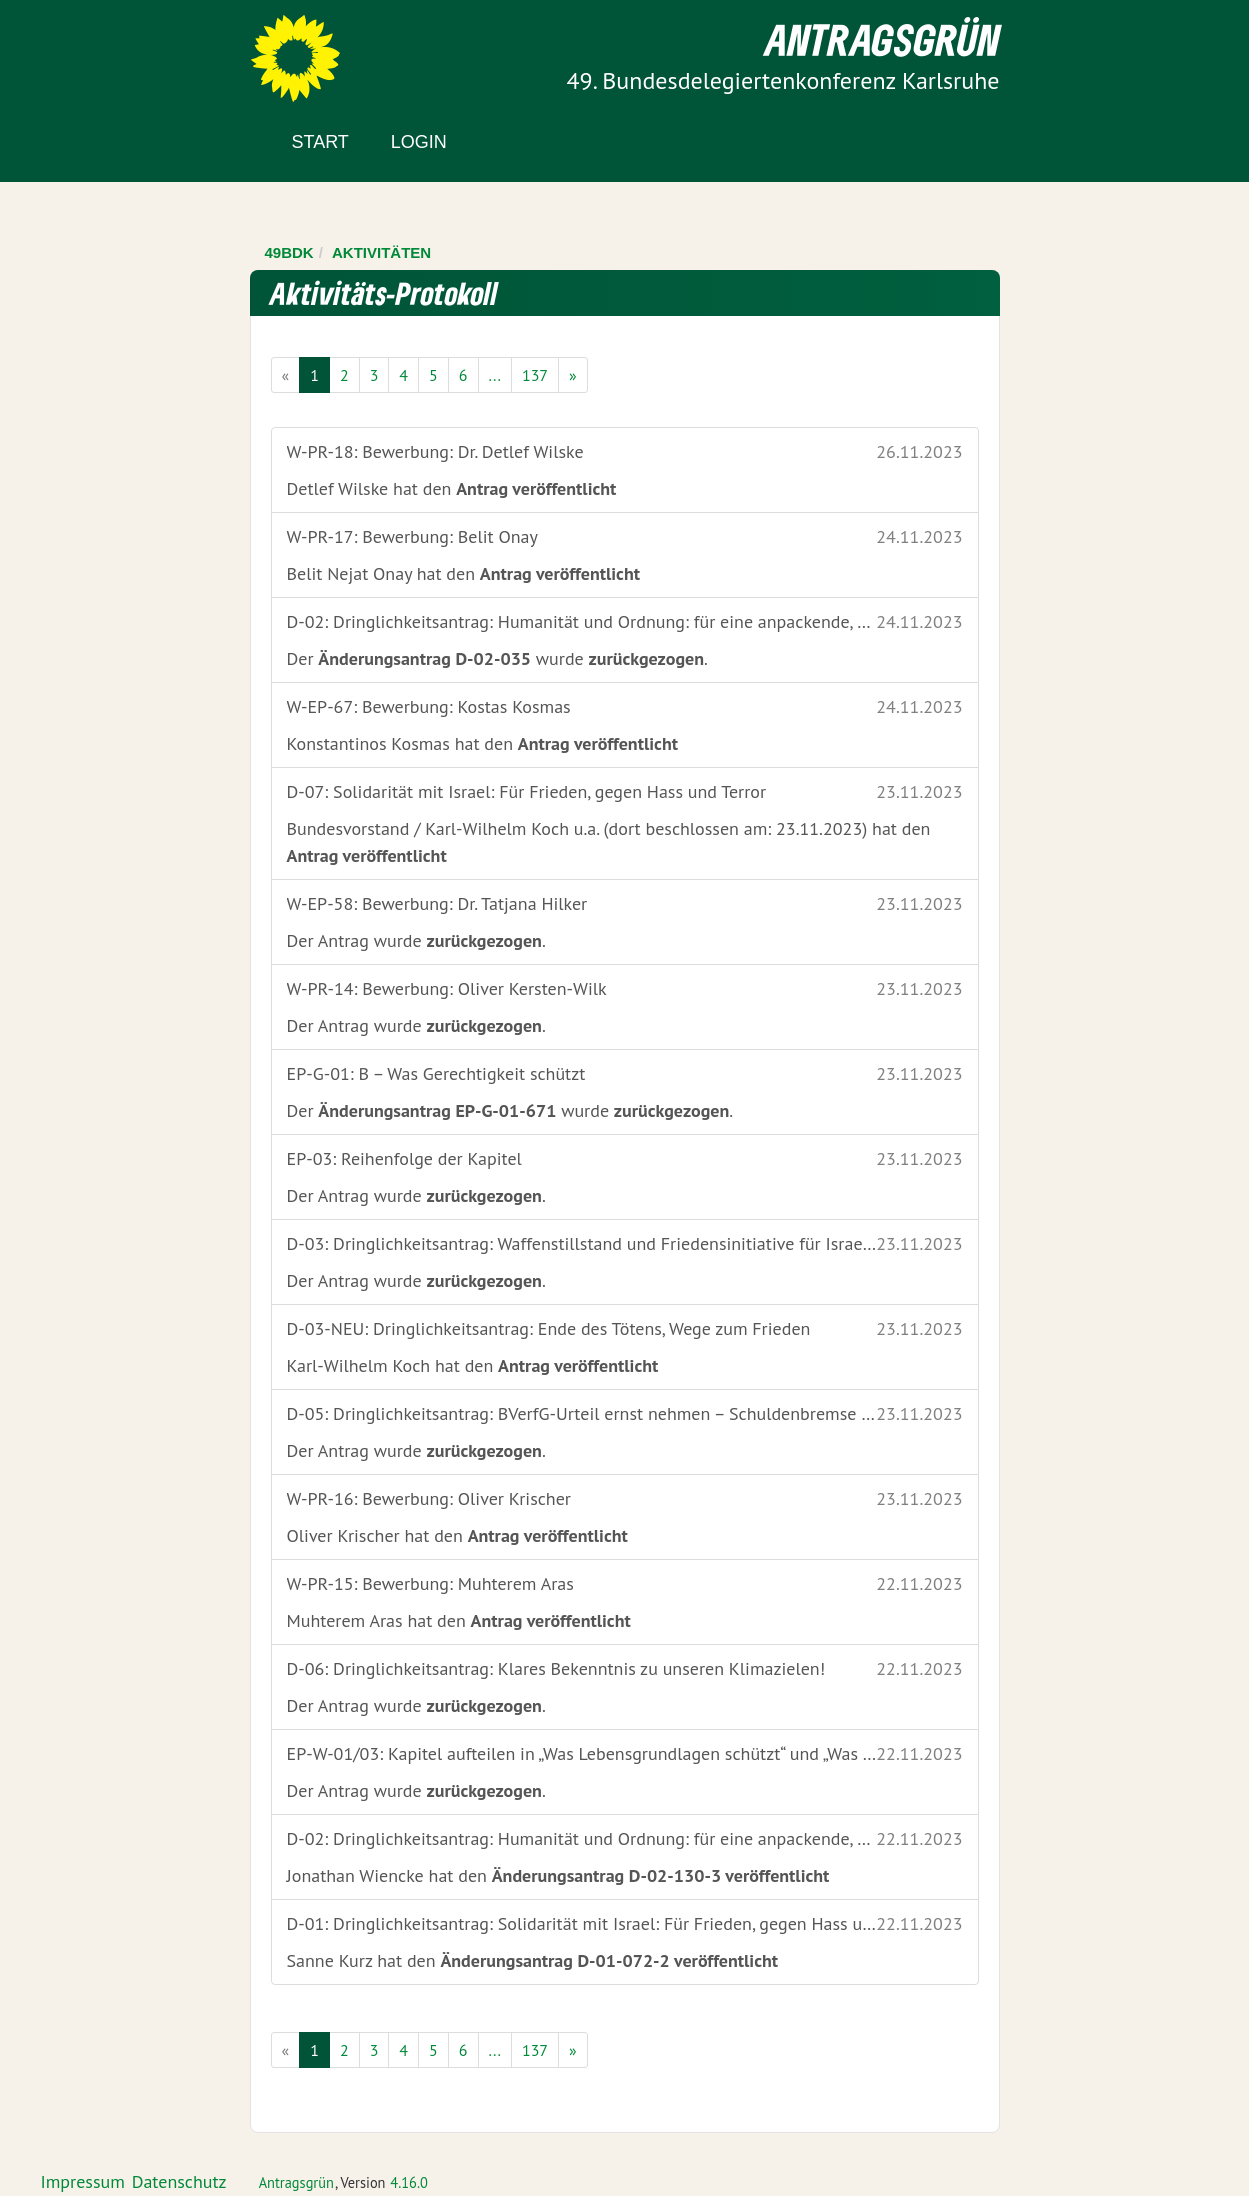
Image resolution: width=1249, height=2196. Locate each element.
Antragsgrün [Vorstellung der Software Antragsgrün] (296, 2182)
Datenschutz (179, 2181)
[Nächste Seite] (573, 375)
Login (419, 142)
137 (535, 375)
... (495, 375)
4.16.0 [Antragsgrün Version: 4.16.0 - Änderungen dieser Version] (409, 2182)
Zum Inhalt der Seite (89, 49)
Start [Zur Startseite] (320, 142)
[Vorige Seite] (286, 375)
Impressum (83, 2181)
